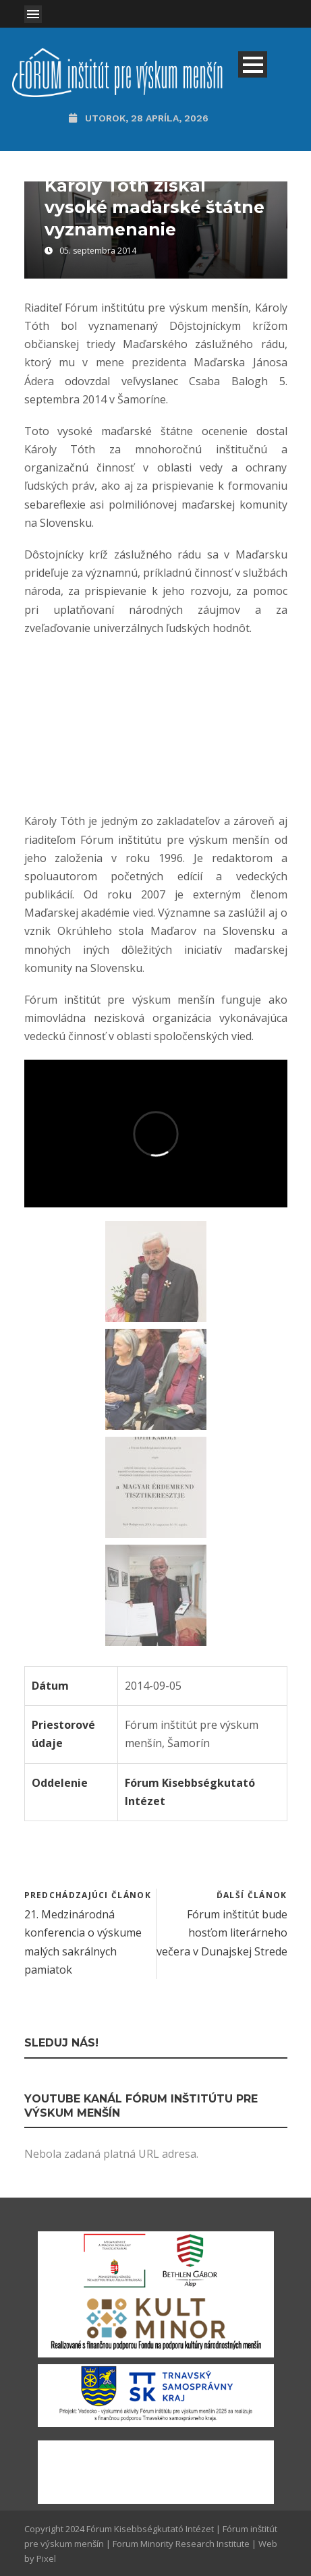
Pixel (46, 2558)
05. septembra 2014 (97, 250)
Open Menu (33, 14)
